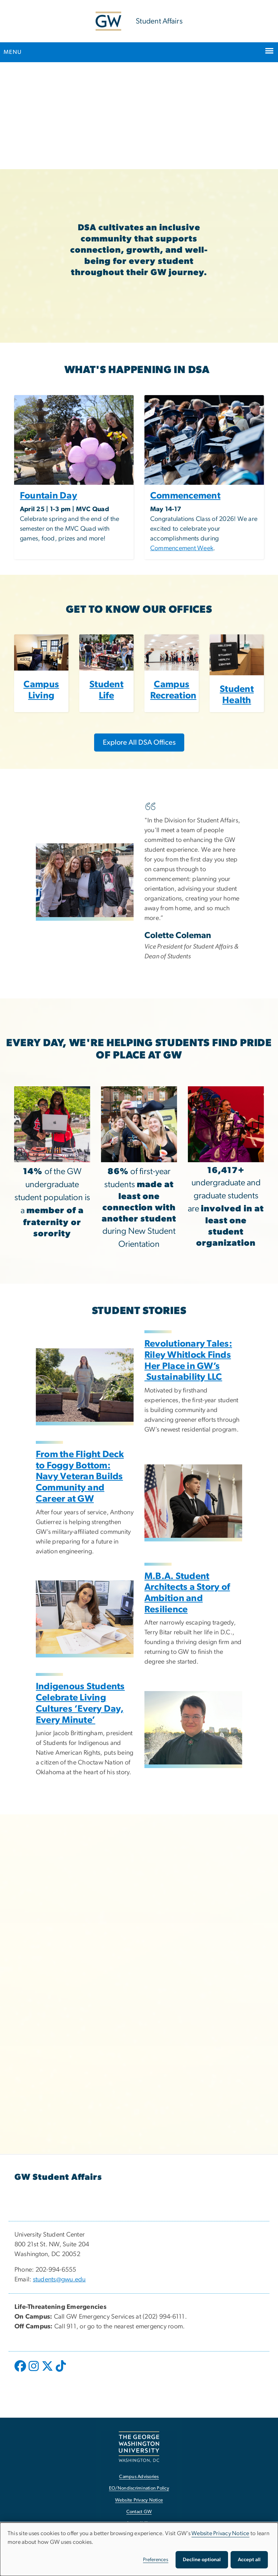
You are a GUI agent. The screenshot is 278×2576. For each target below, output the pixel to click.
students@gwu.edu (59, 2279)
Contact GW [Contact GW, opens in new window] (139, 2511)
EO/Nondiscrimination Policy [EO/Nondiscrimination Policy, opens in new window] (139, 2488)
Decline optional (202, 2559)
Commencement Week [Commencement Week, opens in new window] (181, 548)
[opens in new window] (21, 2371)
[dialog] (139, 2549)
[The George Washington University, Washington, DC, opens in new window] (139, 2446)
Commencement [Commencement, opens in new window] (185, 495)
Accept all (249, 2559)
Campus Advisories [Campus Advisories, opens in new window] (139, 2476)
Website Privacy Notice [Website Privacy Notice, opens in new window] (139, 2500)
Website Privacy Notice (220, 2533)
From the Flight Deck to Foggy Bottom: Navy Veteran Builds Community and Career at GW (80, 1476)
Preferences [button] (155, 2559)
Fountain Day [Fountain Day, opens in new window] (48, 495)
